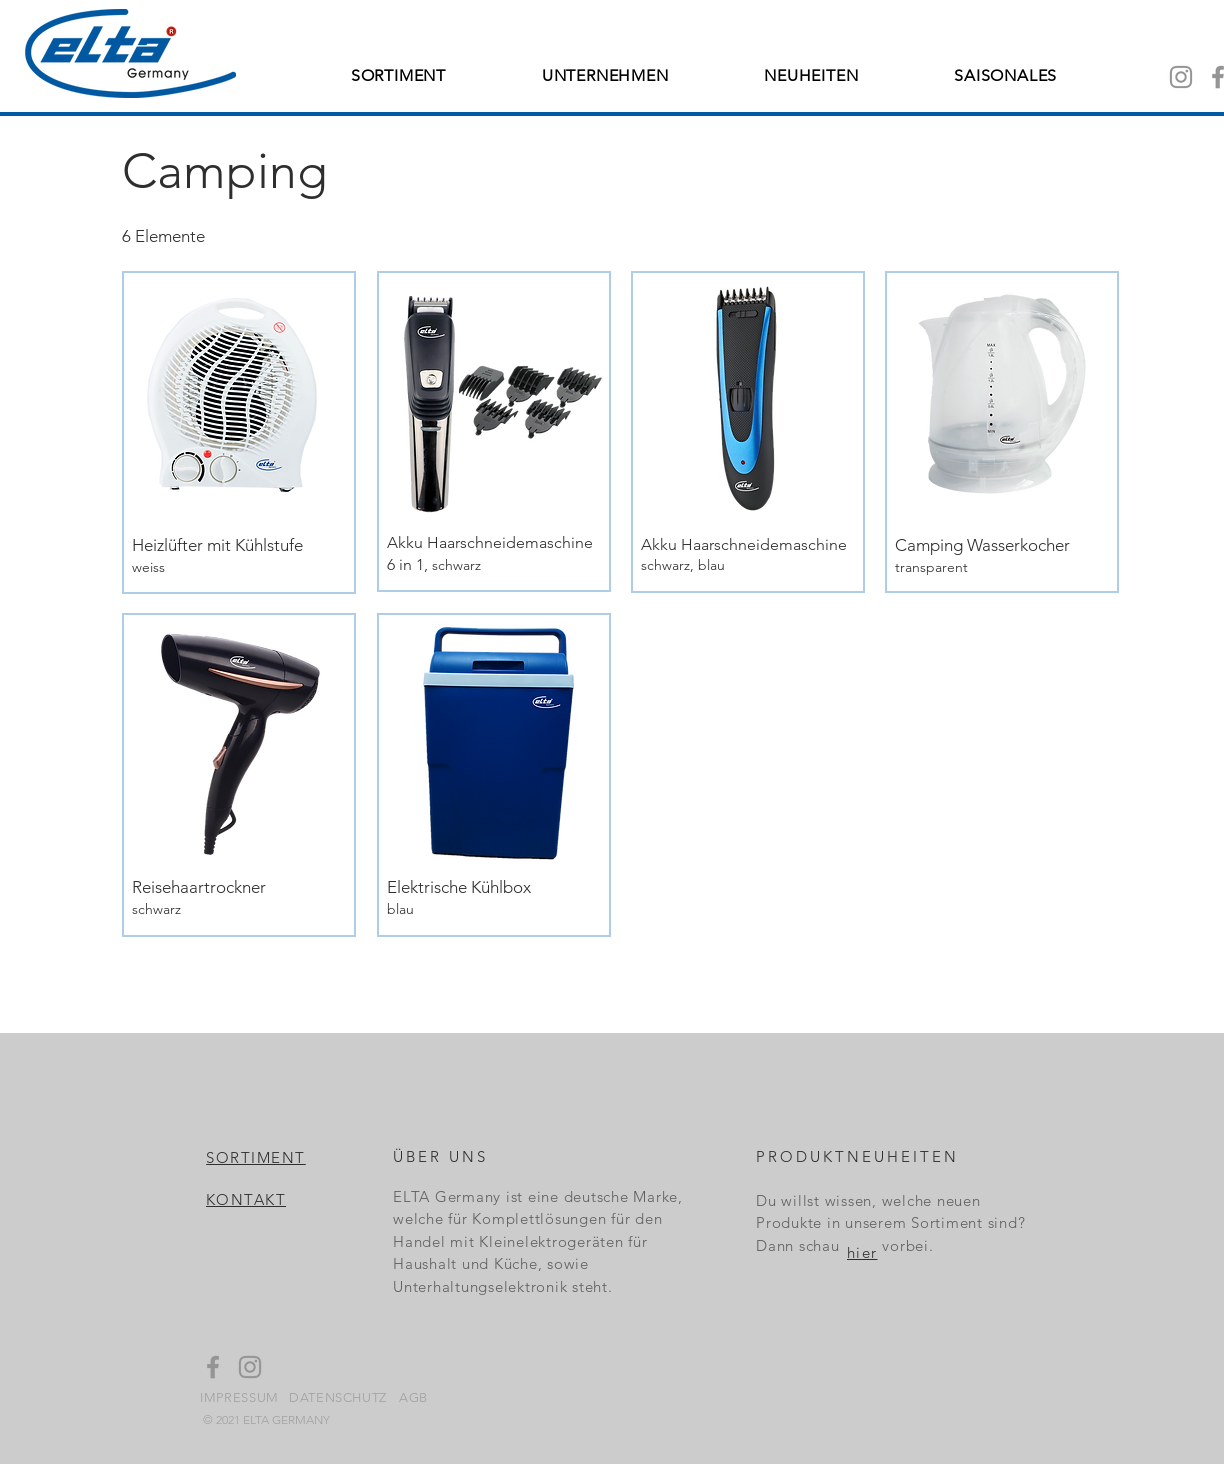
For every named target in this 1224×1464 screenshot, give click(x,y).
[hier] (863, 1252)
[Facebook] (213, 1367)
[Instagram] (1181, 77)
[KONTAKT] (247, 1200)
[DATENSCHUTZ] (339, 1397)
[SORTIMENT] (257, 1157)
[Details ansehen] (237, 555)
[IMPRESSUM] (240, 1397)
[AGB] (414, 1397)
